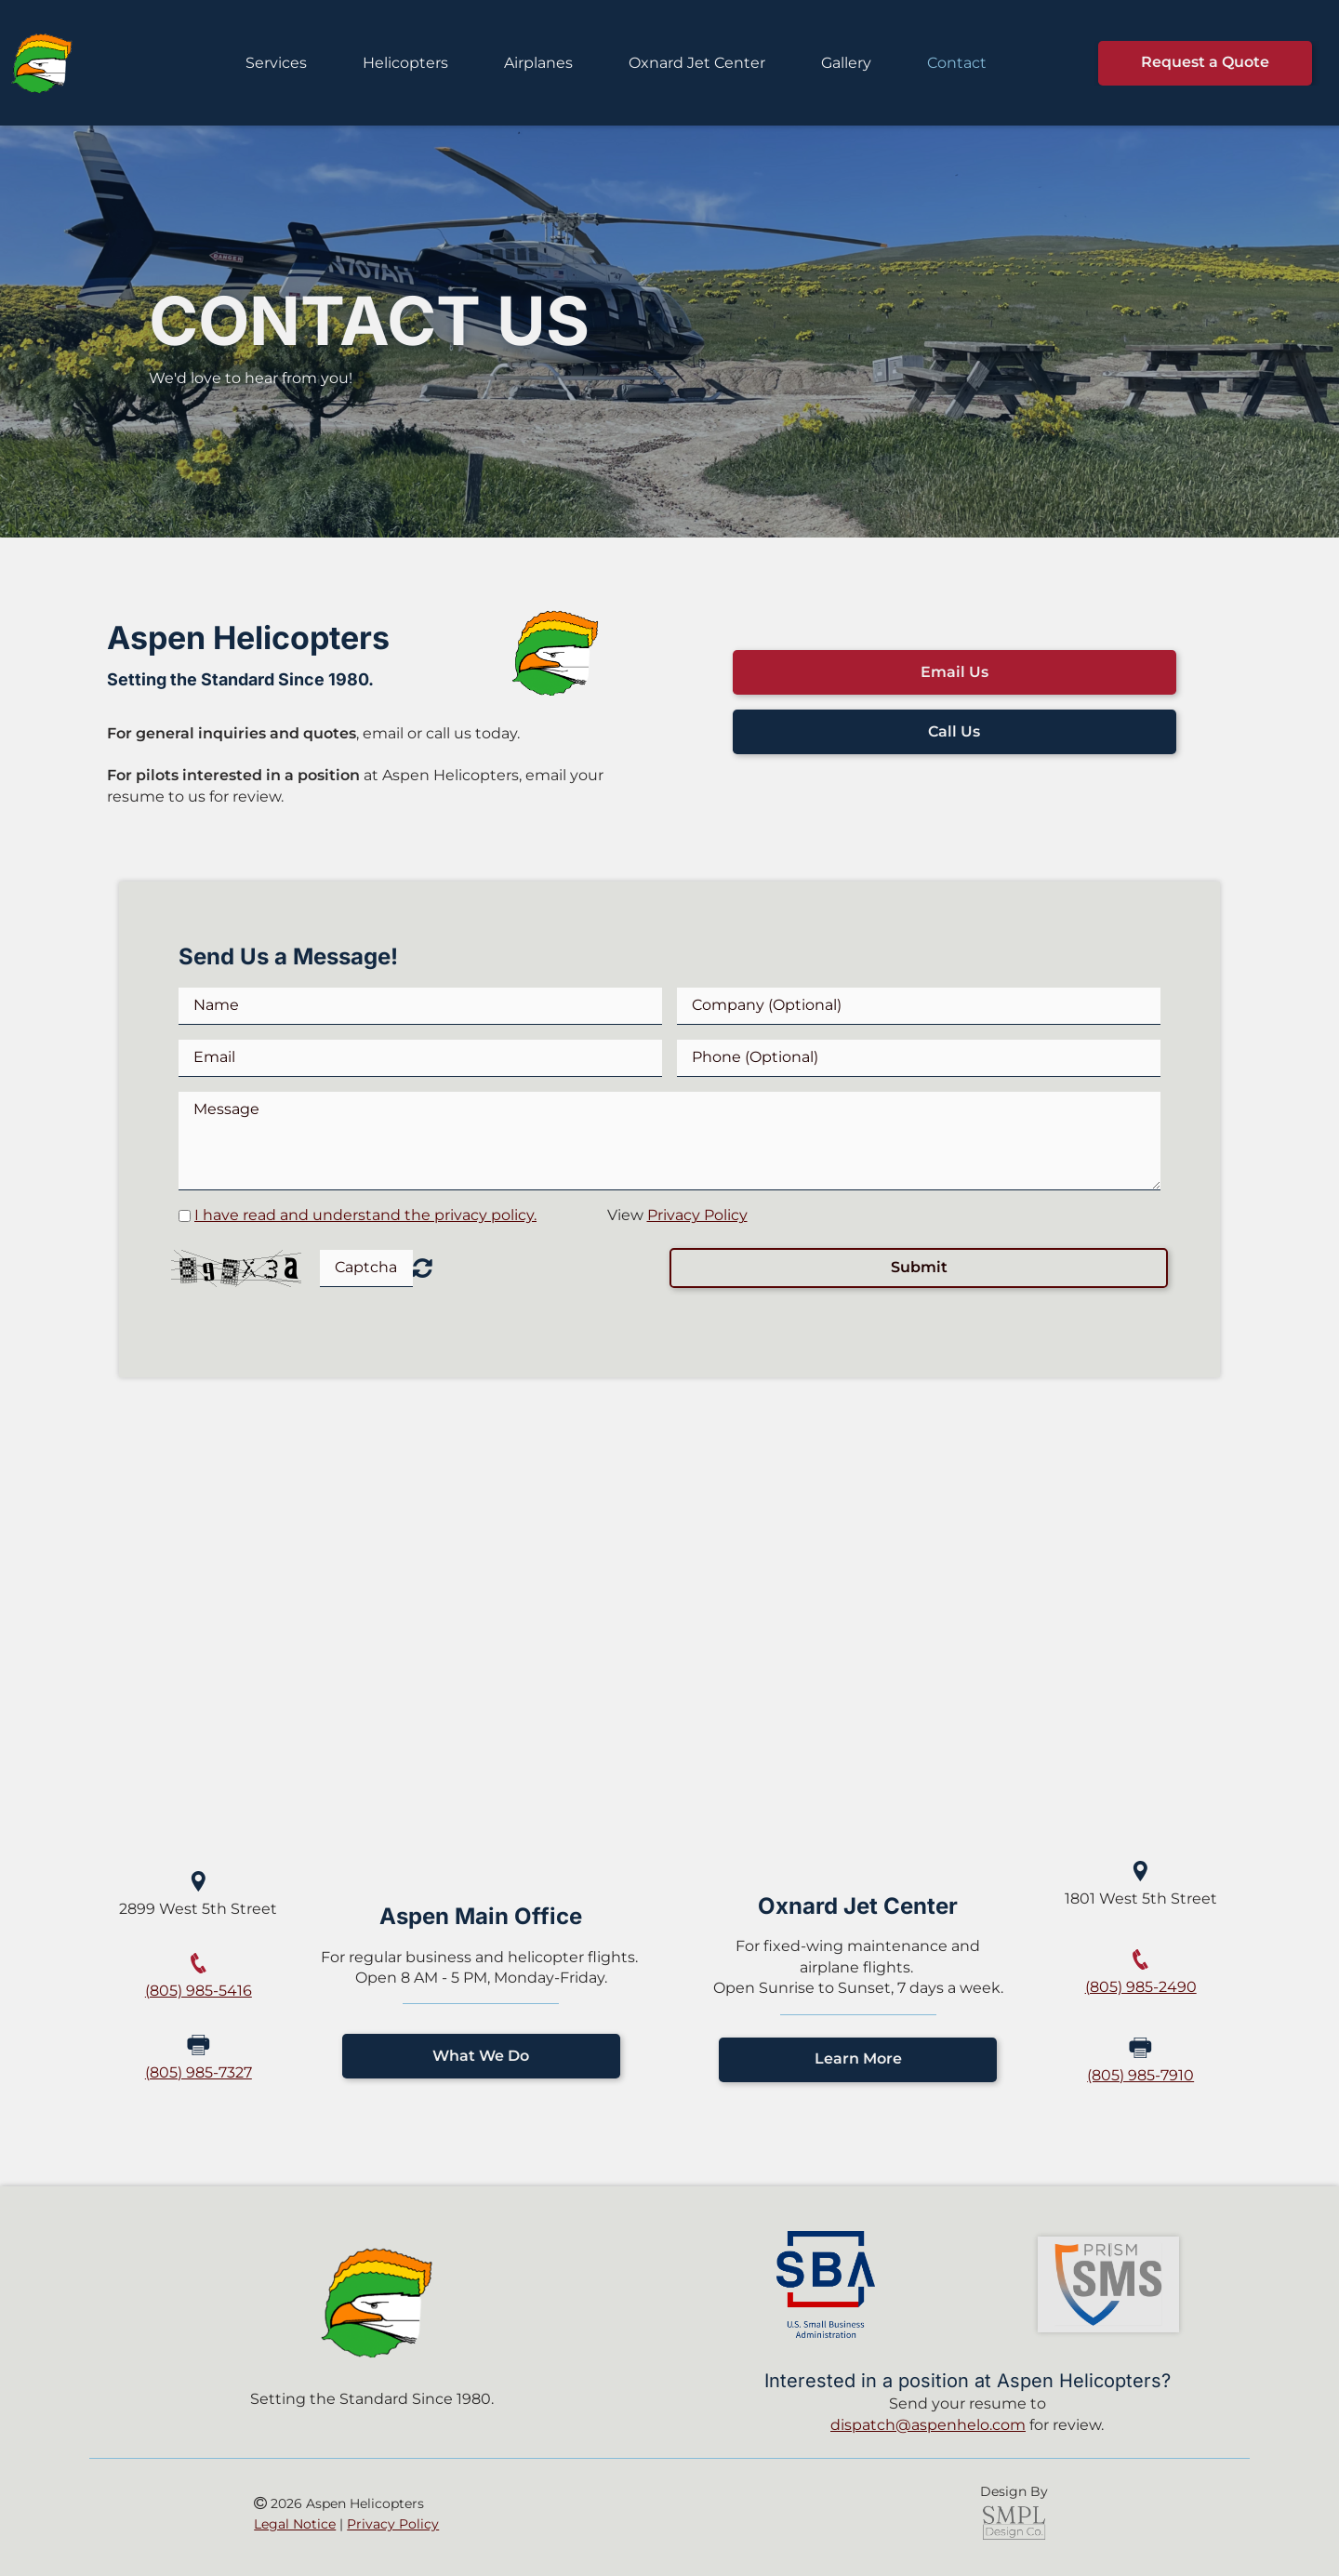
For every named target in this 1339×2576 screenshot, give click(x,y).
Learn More (858, 2058)
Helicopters (405, 63)
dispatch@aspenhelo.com (928, 2425)
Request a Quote (1205, 62)
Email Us (954, 672)
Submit (919, 1267)
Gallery (846, 63)
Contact (957, 63)
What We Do (480, 2056)
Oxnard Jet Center (697, 63)
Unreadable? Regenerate (422, 1267)
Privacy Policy (697, 1215)
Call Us (954, 731)
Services (276, 63)
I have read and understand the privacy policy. (365, 1215)
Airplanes (538, 63)
